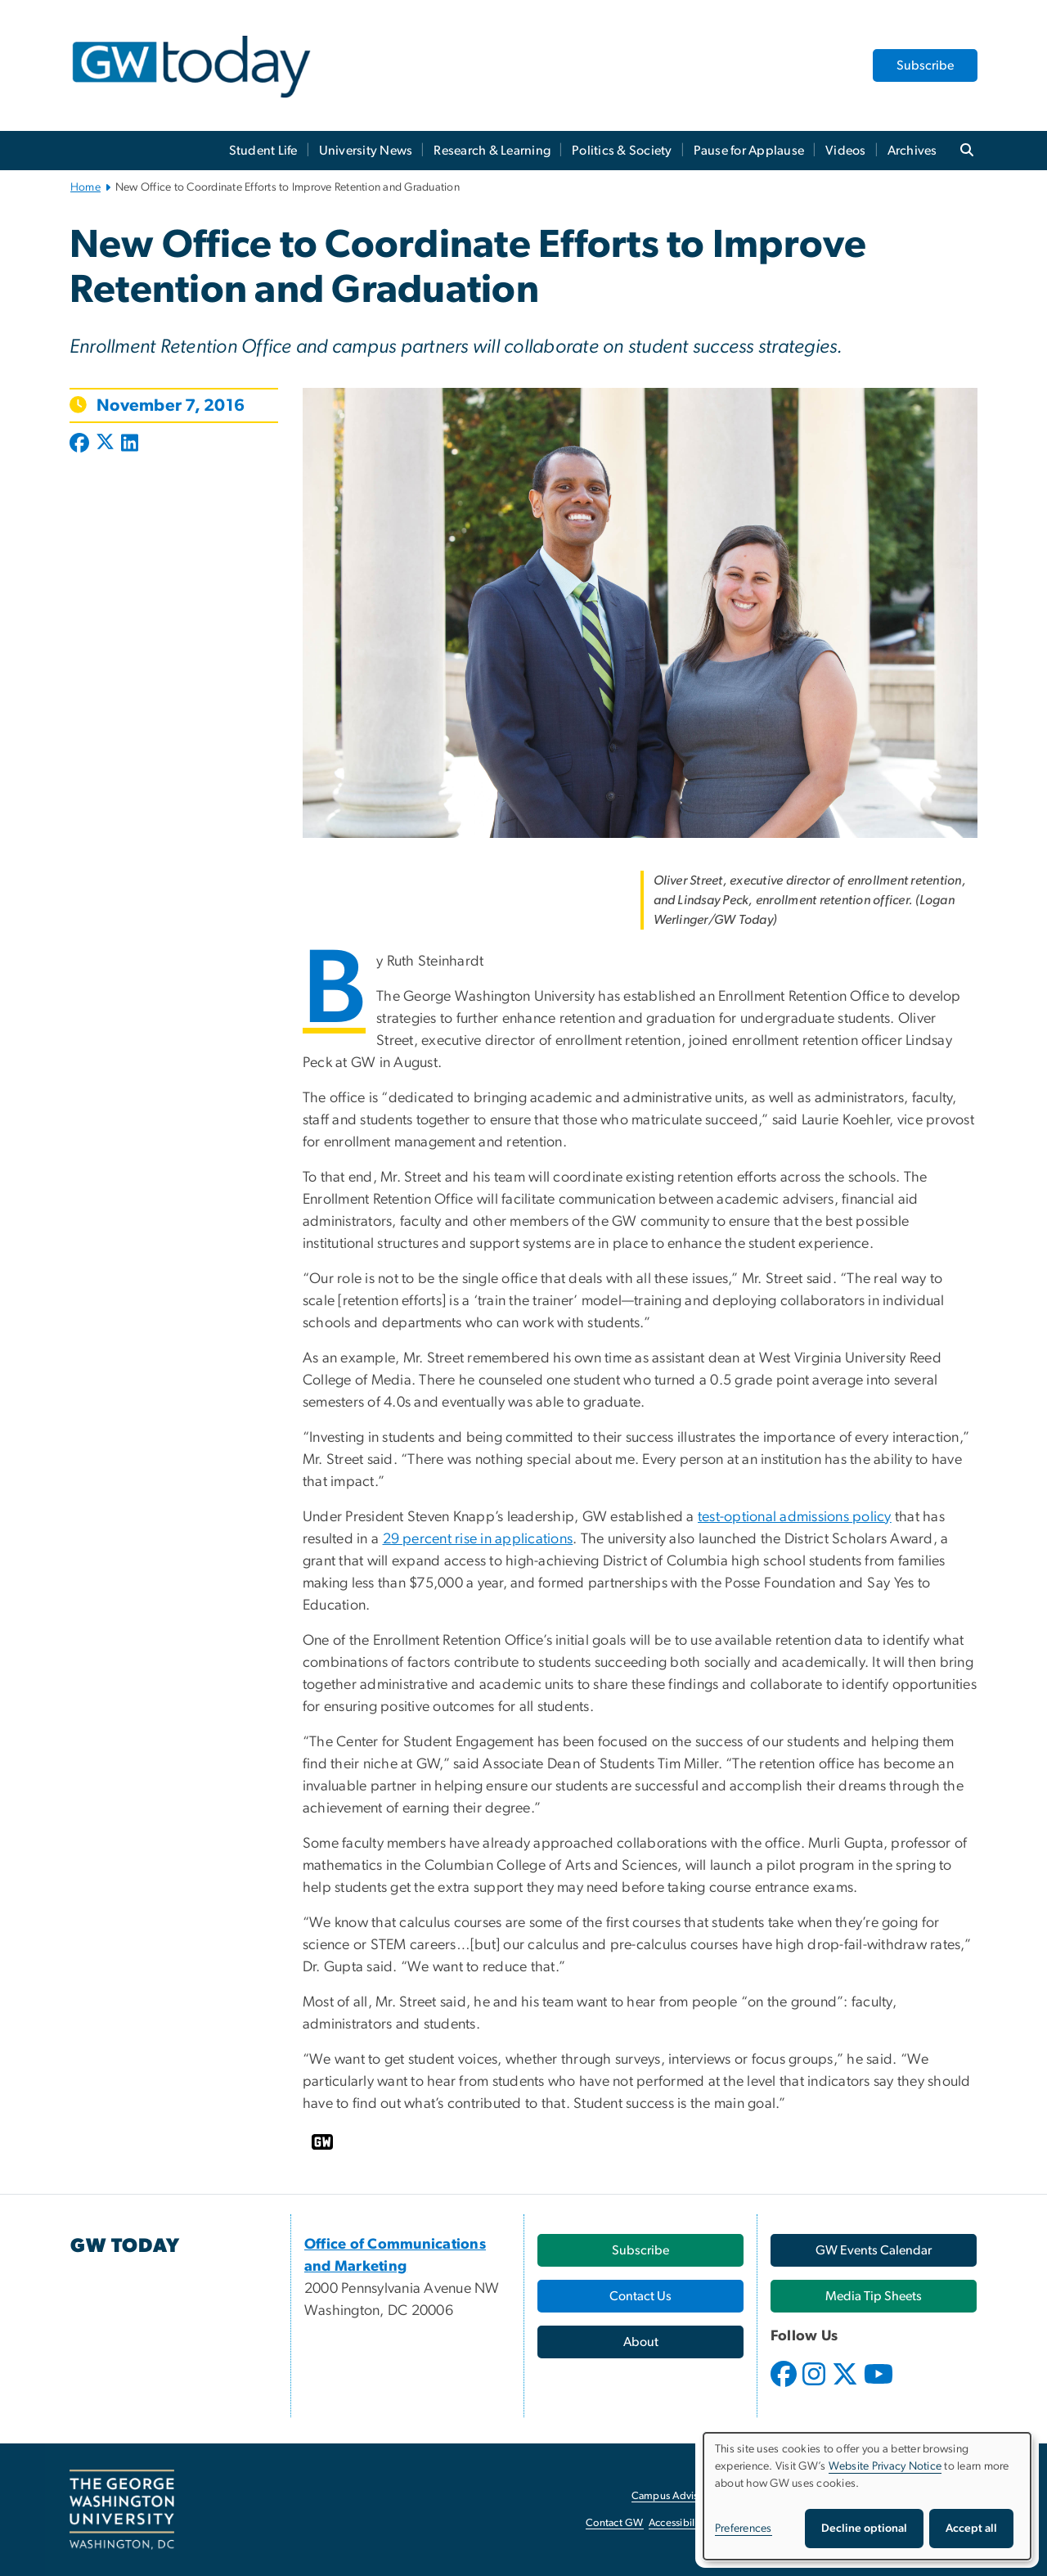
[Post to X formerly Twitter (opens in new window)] (105, 444)
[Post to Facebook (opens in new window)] (81, 444)
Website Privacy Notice (885, 2466)
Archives (912, 150)
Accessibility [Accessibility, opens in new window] (677, 2523)
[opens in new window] (785, 2386)
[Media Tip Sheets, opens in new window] (874, 2296)
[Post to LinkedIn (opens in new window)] (130, 444)
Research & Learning (492, 150)
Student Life (263, 150)
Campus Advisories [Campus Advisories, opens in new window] (676, 2496)
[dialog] (867, 2496)
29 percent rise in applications (478, 1539)
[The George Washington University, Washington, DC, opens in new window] (122, 2510)
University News (366, 150)
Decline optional (864, 2528)
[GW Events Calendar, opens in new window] (874, 2250)
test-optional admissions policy (795, 1517)
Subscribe (925, 65)
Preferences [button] (743, 2528)
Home (85, 187)
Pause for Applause (749, 150)
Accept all (971, 2528)
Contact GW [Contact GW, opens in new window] (615, 2523)
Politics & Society (622, 150)
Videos (845, 150)
